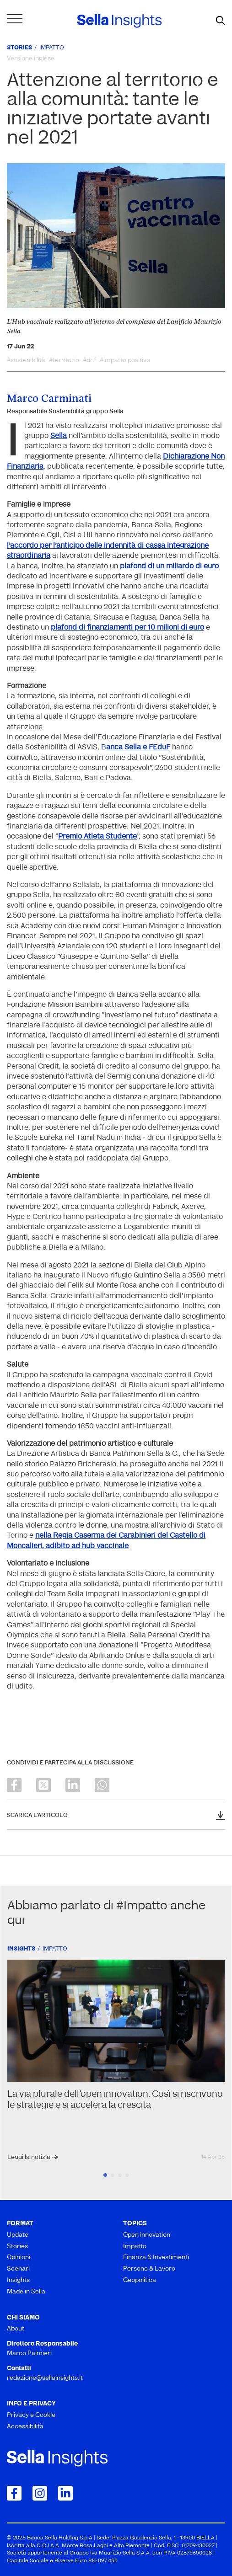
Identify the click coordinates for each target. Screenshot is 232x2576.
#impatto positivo (125, 361)
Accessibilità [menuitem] (25, 2426)
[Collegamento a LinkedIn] (65, 2493)
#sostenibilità (26, 361)
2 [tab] (112, 2175)
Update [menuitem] (17, 2235)
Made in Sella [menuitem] (26, 2291)
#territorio (64, 361)
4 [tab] (127, 2175)
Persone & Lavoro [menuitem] (149, 2269)
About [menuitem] (15, 2328)
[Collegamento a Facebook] (14, 2493)
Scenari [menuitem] (18, 2269)
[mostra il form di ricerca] (220, 21)
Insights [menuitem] (18, 2280)
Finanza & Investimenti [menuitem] (156, 2257)
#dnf (89, 361)
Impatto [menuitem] (134, 2246)
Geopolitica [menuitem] (139, 2280)
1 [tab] (105, 2175)
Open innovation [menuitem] (146, 2235)
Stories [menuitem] (17, 2246)
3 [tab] (120, 2175)
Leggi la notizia (29, 2157)
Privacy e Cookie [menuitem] (31, 2415)
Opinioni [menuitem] (18, 2257)
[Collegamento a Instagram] (39, 2493)
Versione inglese (30, 58)
